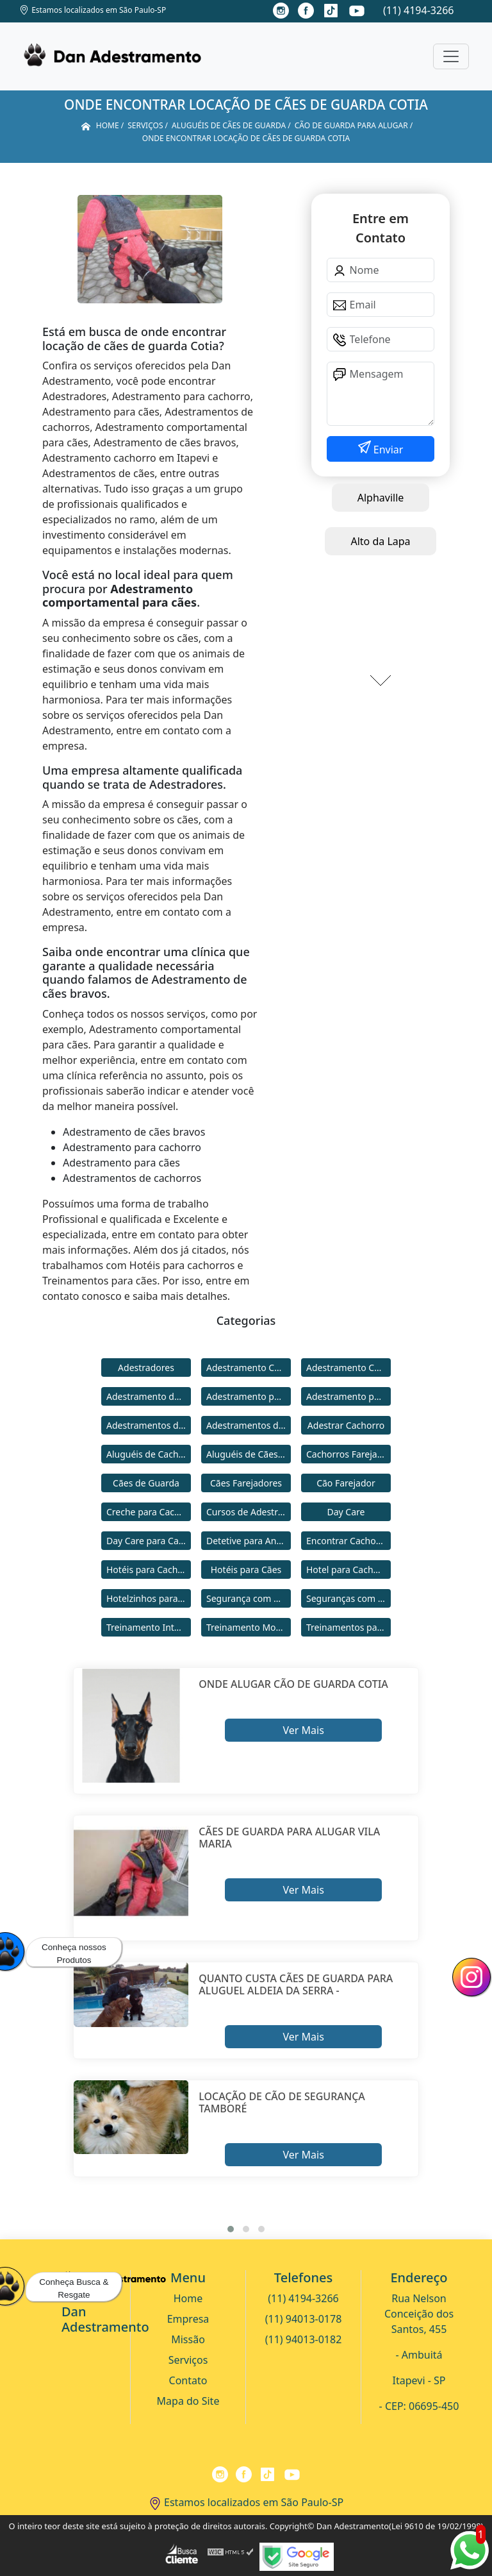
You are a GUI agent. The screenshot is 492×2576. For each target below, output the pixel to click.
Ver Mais (303, 1730)
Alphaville (380, 498)
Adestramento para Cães (348, 1396)
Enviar (387, 449)
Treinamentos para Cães (348, 1627)
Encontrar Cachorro (347, 1541)
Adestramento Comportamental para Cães (348, 1367)
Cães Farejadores (246, 1483)
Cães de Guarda (146, 1483)
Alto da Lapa (380, 541)
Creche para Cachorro (148, 1512)
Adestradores (146, 1367)
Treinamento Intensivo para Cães (148, 1627)
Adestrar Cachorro (346, 1425)
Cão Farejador (345, 1483)
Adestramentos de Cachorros (148, 1425)
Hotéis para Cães (246, 1569)
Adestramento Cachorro (248, 1367)
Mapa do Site (188, 2401)
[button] (230, 2229)
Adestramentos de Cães (248, 1425)
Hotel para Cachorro (348, 1569)
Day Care (346, 1512)
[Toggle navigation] (451, 56)
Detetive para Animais (248, 1541)
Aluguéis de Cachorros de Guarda (148, 1454)
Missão (188, 2339)
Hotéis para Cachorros (148, 1569)
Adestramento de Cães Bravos (148, 1396)
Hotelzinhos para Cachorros (148, 1598)
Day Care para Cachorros (148, 1541)
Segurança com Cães (248, 1598)
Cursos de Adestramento (248, 1512)
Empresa (188, 2319)
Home (188, 2298)
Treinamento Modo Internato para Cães (248, 1627)
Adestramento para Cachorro (248, 1396)
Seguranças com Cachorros (348, 1598)
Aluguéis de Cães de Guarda (248, 1454)
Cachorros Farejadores (348, 1454)
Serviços (188, 2360)
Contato (188, 2380)
